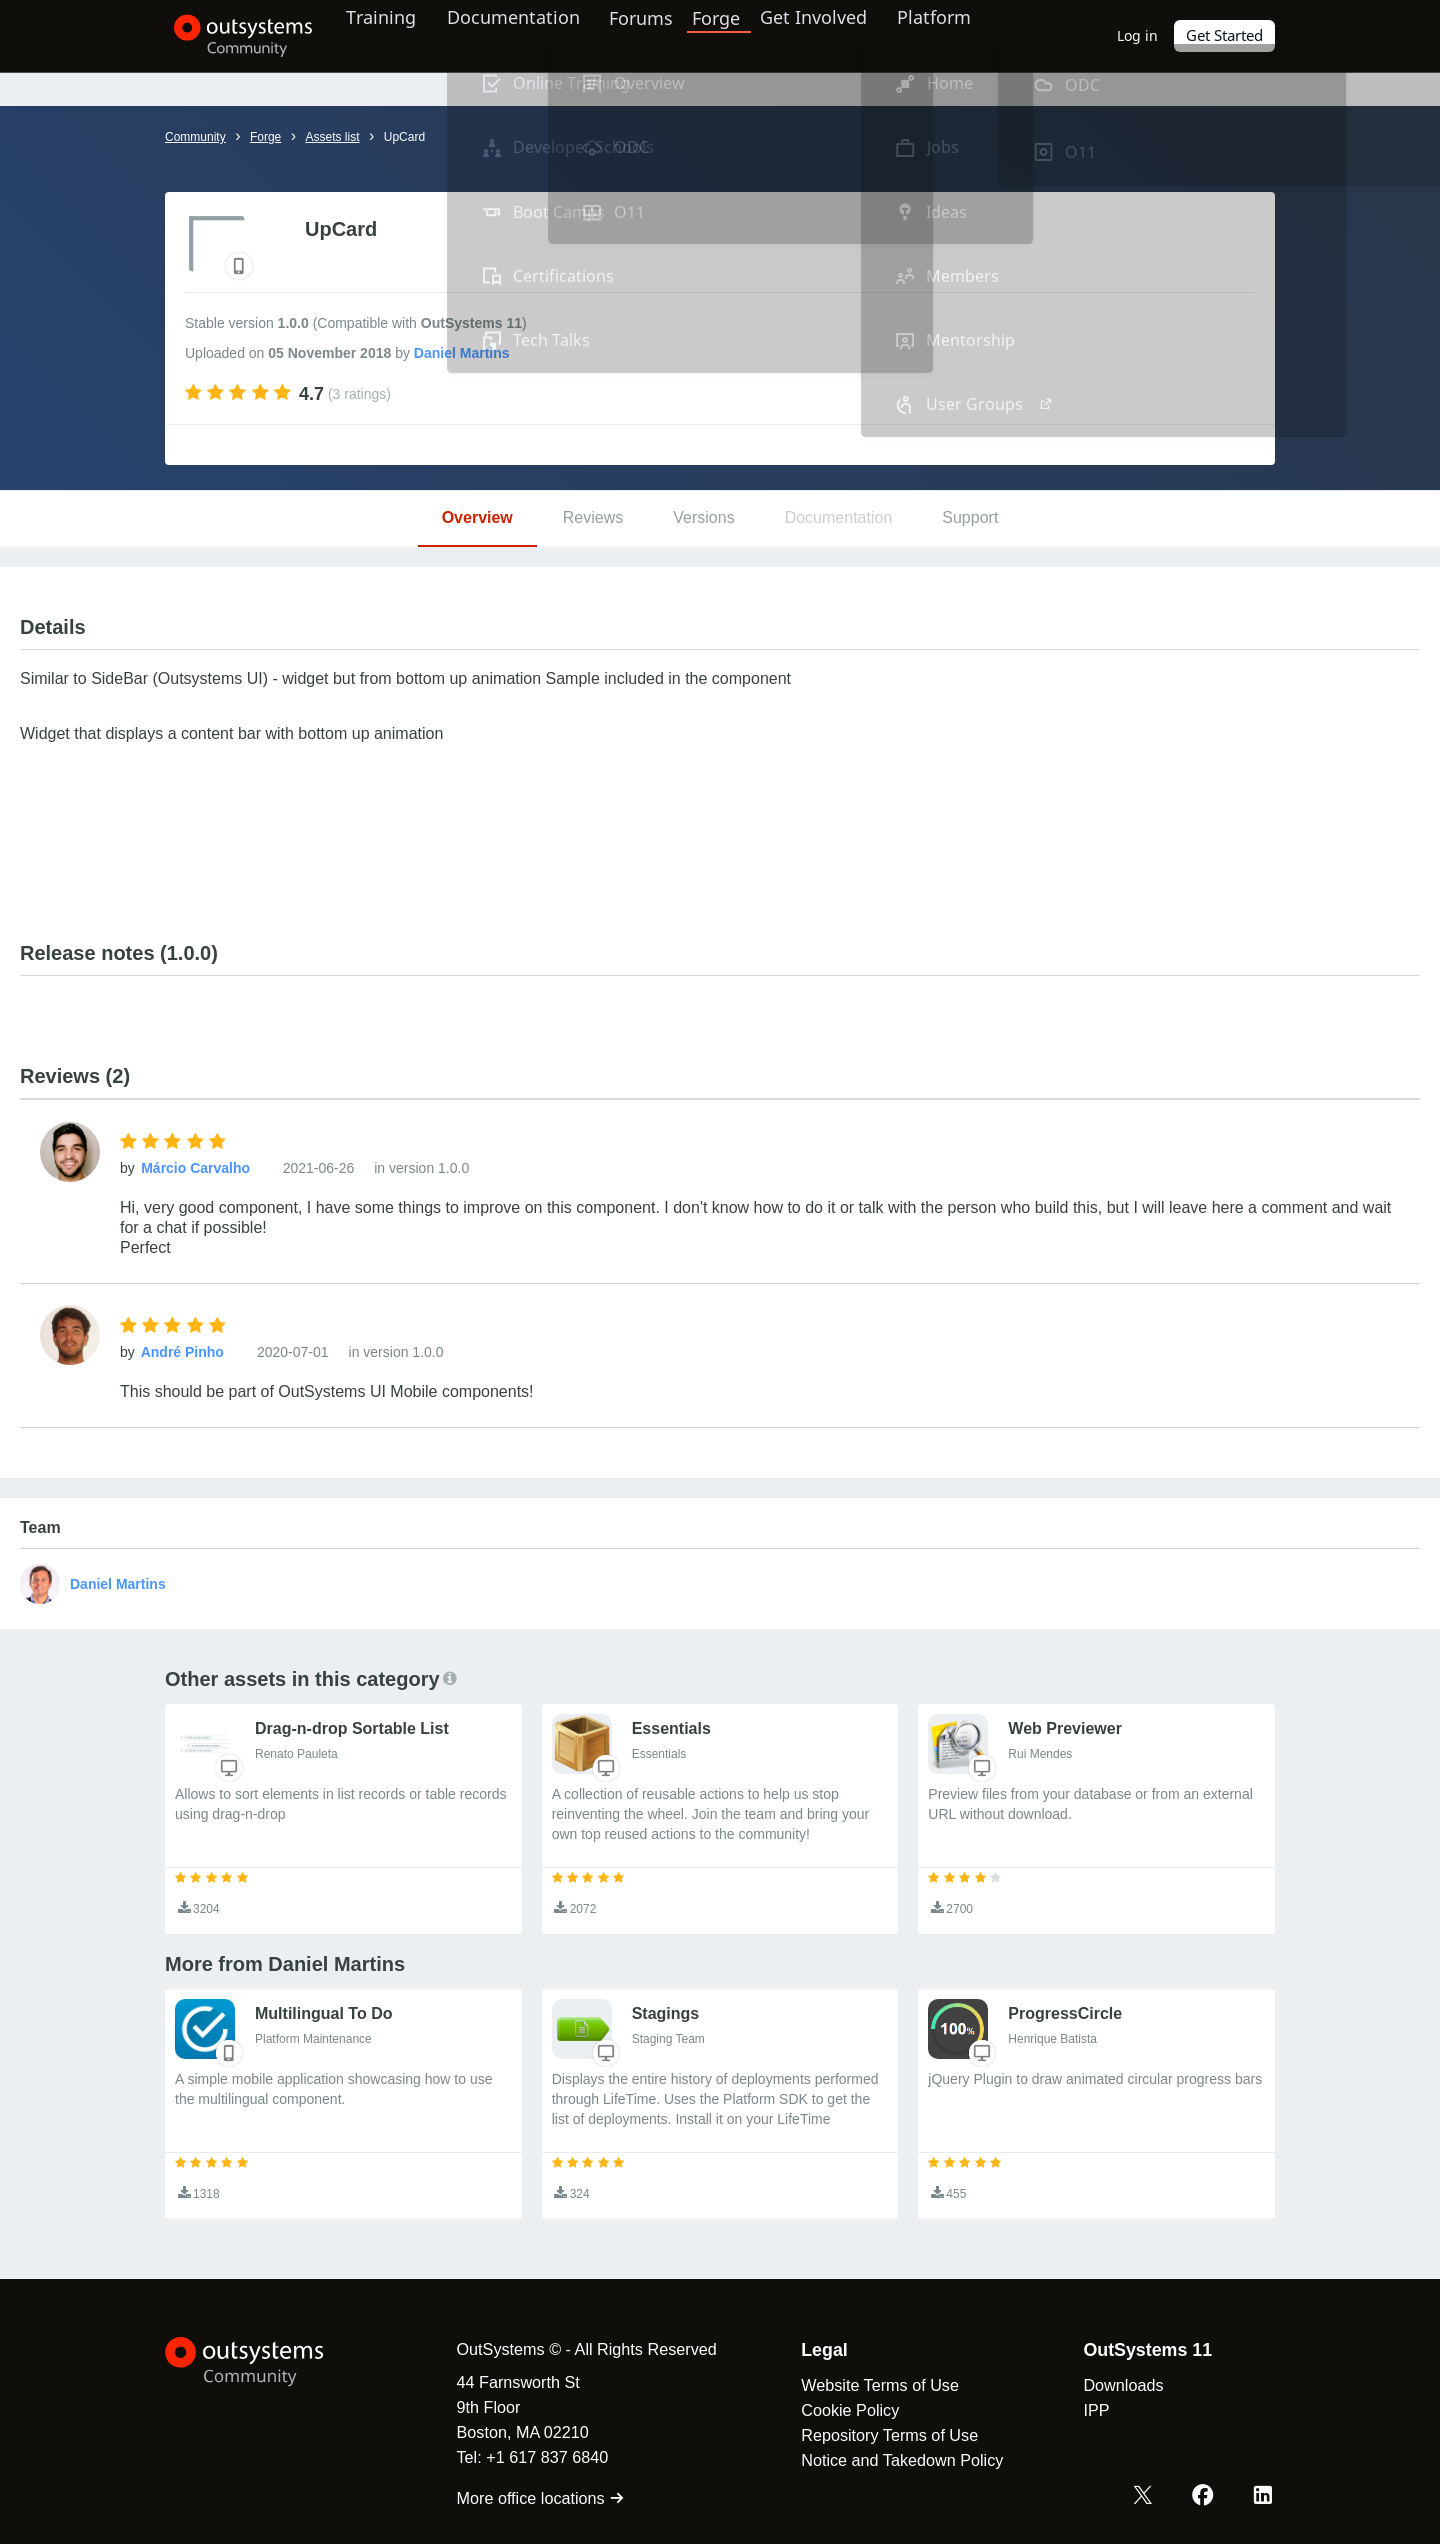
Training (392, 35)
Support (970, 517)
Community (195, 137)
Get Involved (830, 35)
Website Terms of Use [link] (869, 2385)
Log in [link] (1138, 35)
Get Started (1225, 35)
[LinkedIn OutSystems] (1264, 2497)
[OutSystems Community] (234, 36)
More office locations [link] (529, 2498)
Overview (477, 517)
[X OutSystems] (1148, 2497)
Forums (662, 35)
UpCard (404, 137)
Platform (956, 35)
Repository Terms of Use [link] (878, 2435)
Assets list (332, 137)
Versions (703, 517)
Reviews (593, 517)
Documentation (528, 35)
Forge (737, 35)
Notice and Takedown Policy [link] (891, 2460)
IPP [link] (1085, 2410)
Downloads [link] (1112, 2385)
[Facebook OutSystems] (1206, 2497)
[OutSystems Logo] (265, 2362)
